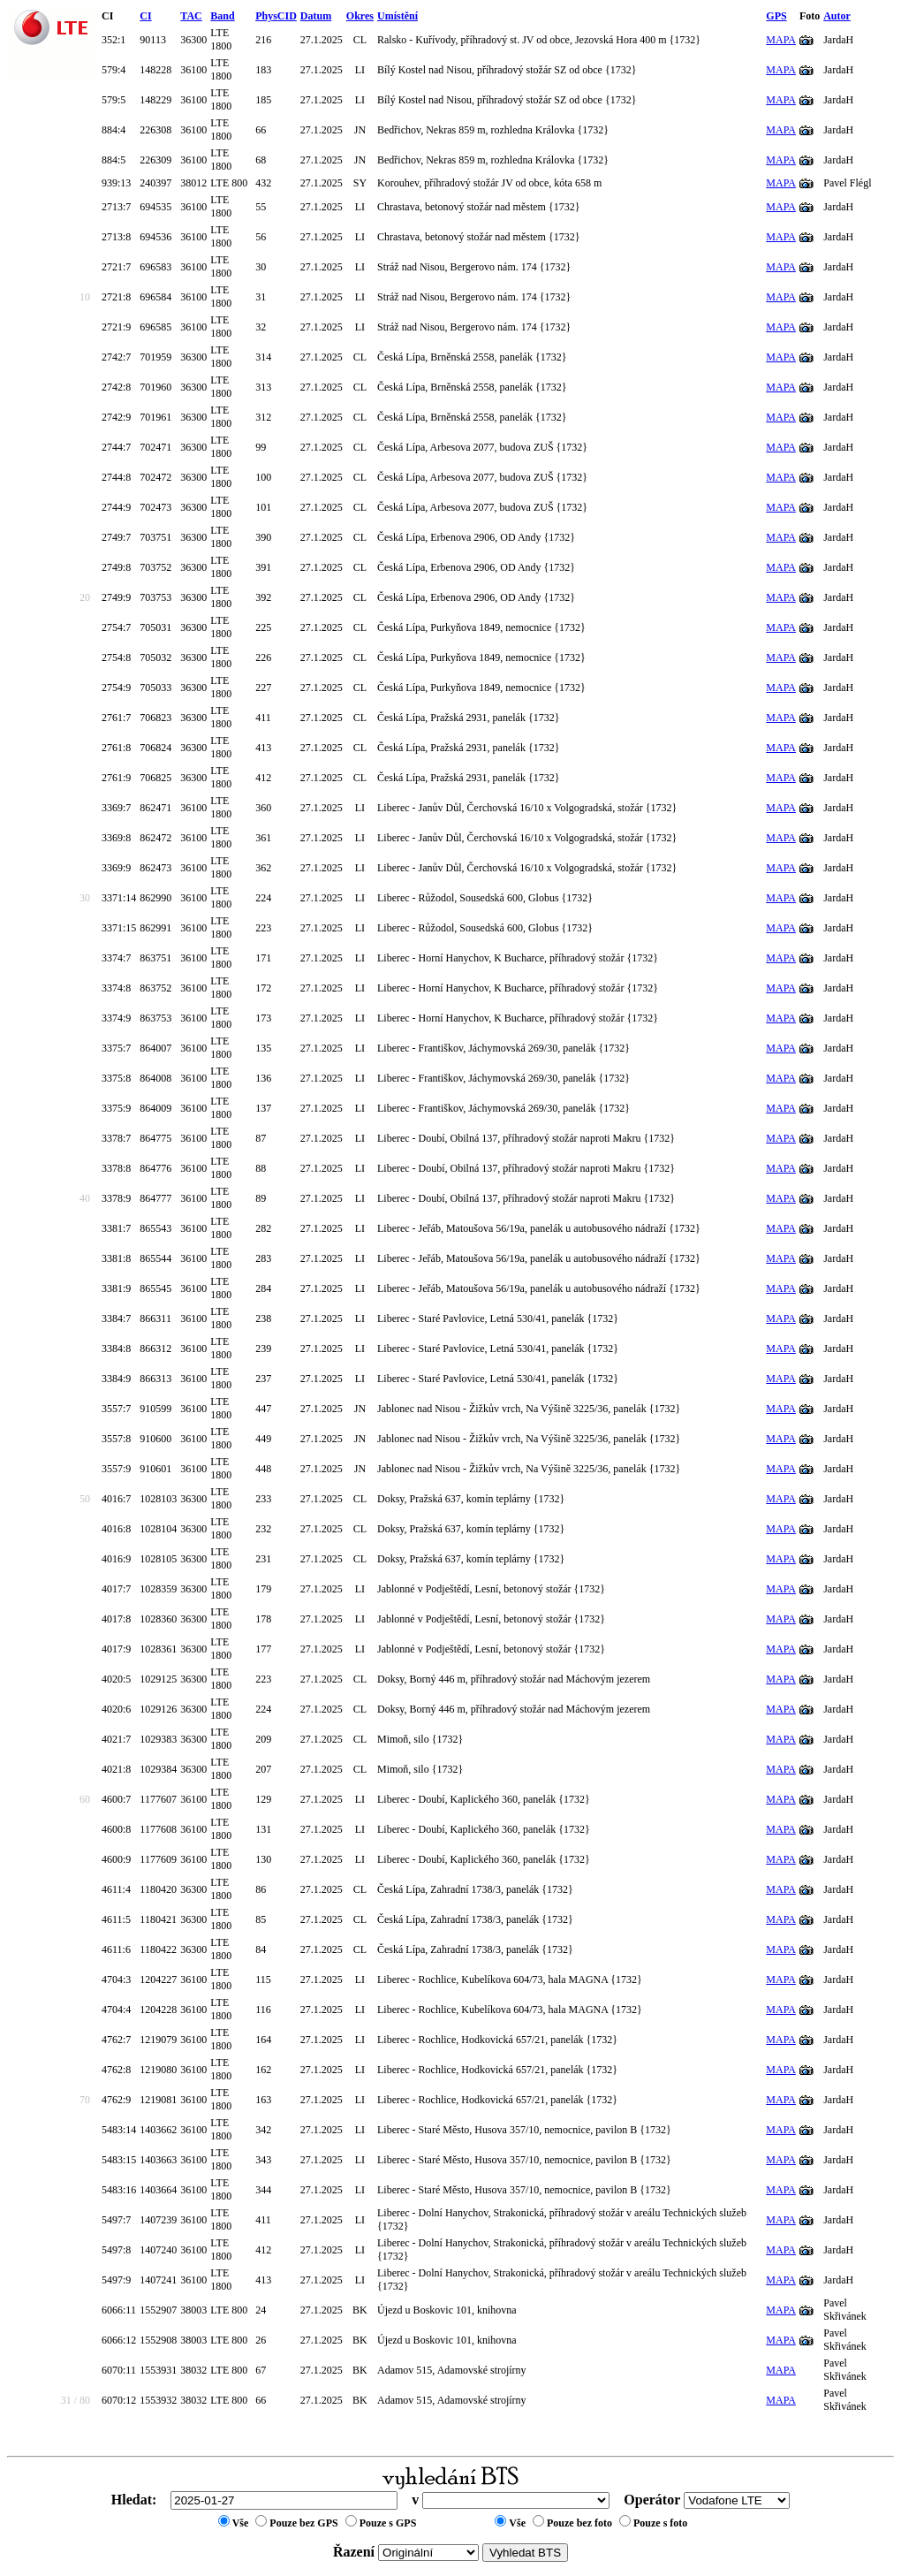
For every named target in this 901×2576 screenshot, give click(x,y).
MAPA (781, 40)
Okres (360, 16)
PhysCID (276, 16)
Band (222, 16)
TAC (190, 16)
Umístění (397, 16)
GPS (776, 16)
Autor (837, 16)
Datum (315, 16)
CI (145, 16)
